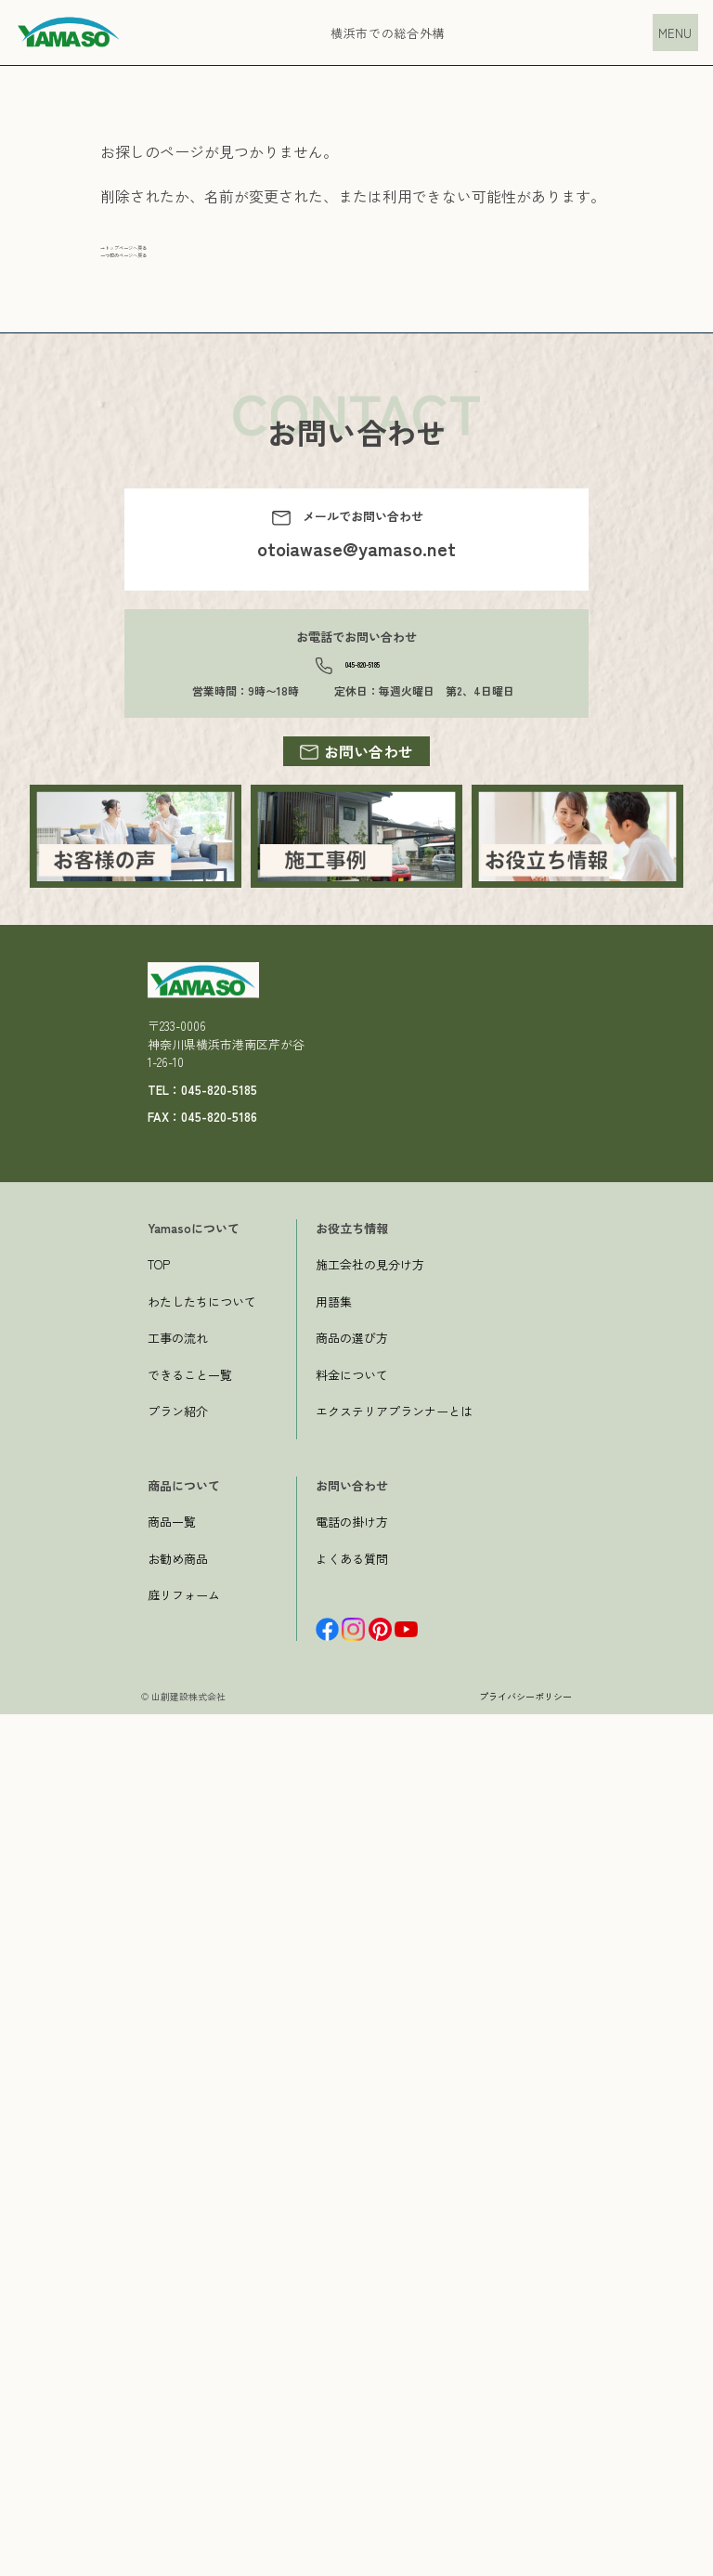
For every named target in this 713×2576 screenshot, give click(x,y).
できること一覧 (190, 2236)
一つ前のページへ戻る (174, 278)
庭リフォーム (184, 2456)
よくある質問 (352, 2420)
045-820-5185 (362, 701)
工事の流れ (178, 2199)
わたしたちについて (202, 2163)
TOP (159, 2126)
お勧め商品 (178, 2420)
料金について (352, 2236)
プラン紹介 (178, 2273)
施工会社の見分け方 (370, 2126)
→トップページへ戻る (174, 255)
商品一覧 (172, 2383)
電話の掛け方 (352, 2383)
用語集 (334, 2163)
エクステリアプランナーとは (394, 2273)
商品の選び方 (352, 2199)
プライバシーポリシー (525, 2558)
